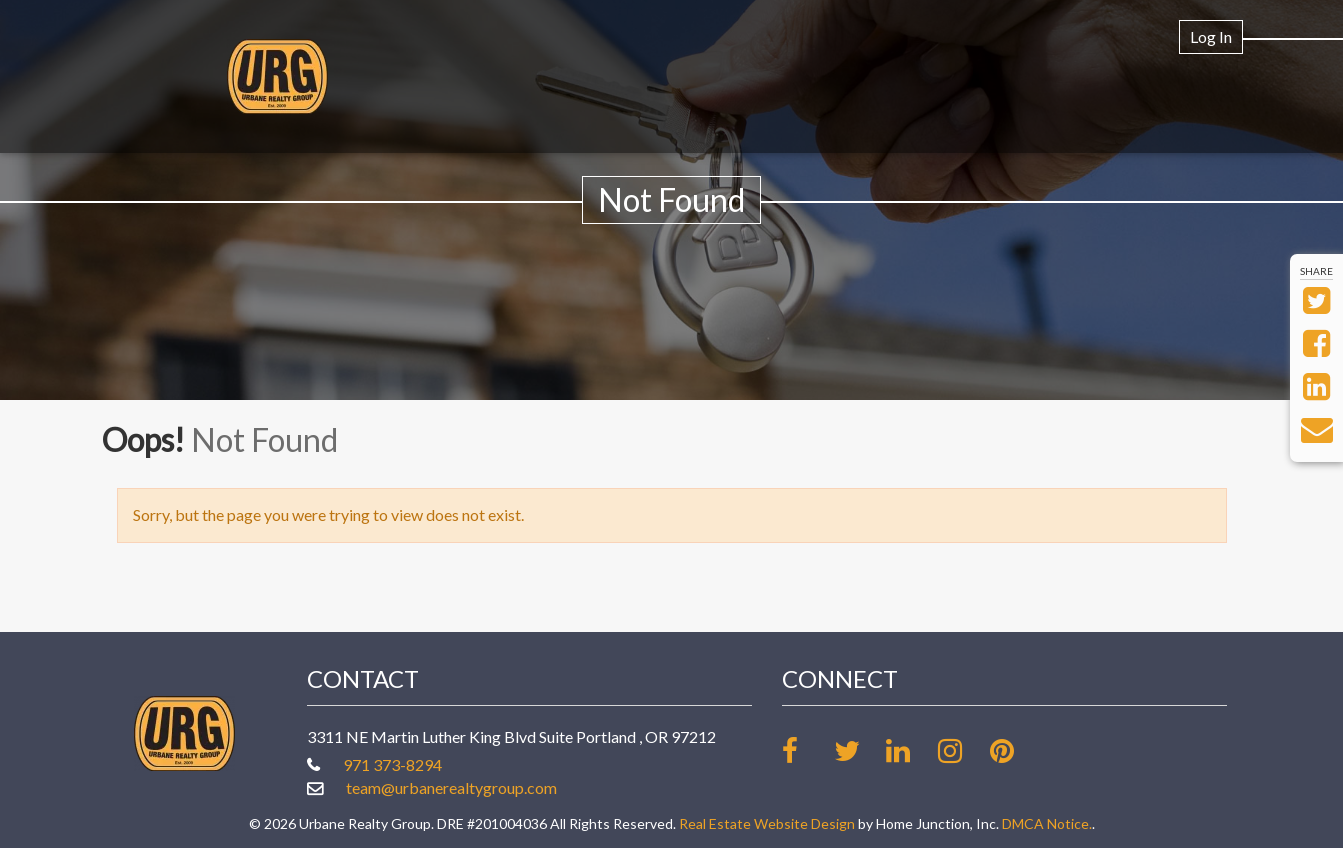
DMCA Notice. (1047, 823)
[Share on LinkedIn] (1316, 391)
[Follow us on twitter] (858, 750)
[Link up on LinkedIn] (910, 750)
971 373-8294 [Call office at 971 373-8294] (392, 764)
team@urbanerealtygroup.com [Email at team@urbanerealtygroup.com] (451, 787)
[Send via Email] (1317, 434)
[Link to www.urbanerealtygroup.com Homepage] (277, 76)
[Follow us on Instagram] (962, 750)
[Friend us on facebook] (806, 750)
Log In (1211, 36)
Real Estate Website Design (767, 823)
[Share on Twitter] (1316, 305)
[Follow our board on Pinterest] (1014, 750)
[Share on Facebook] (1316, 348)
